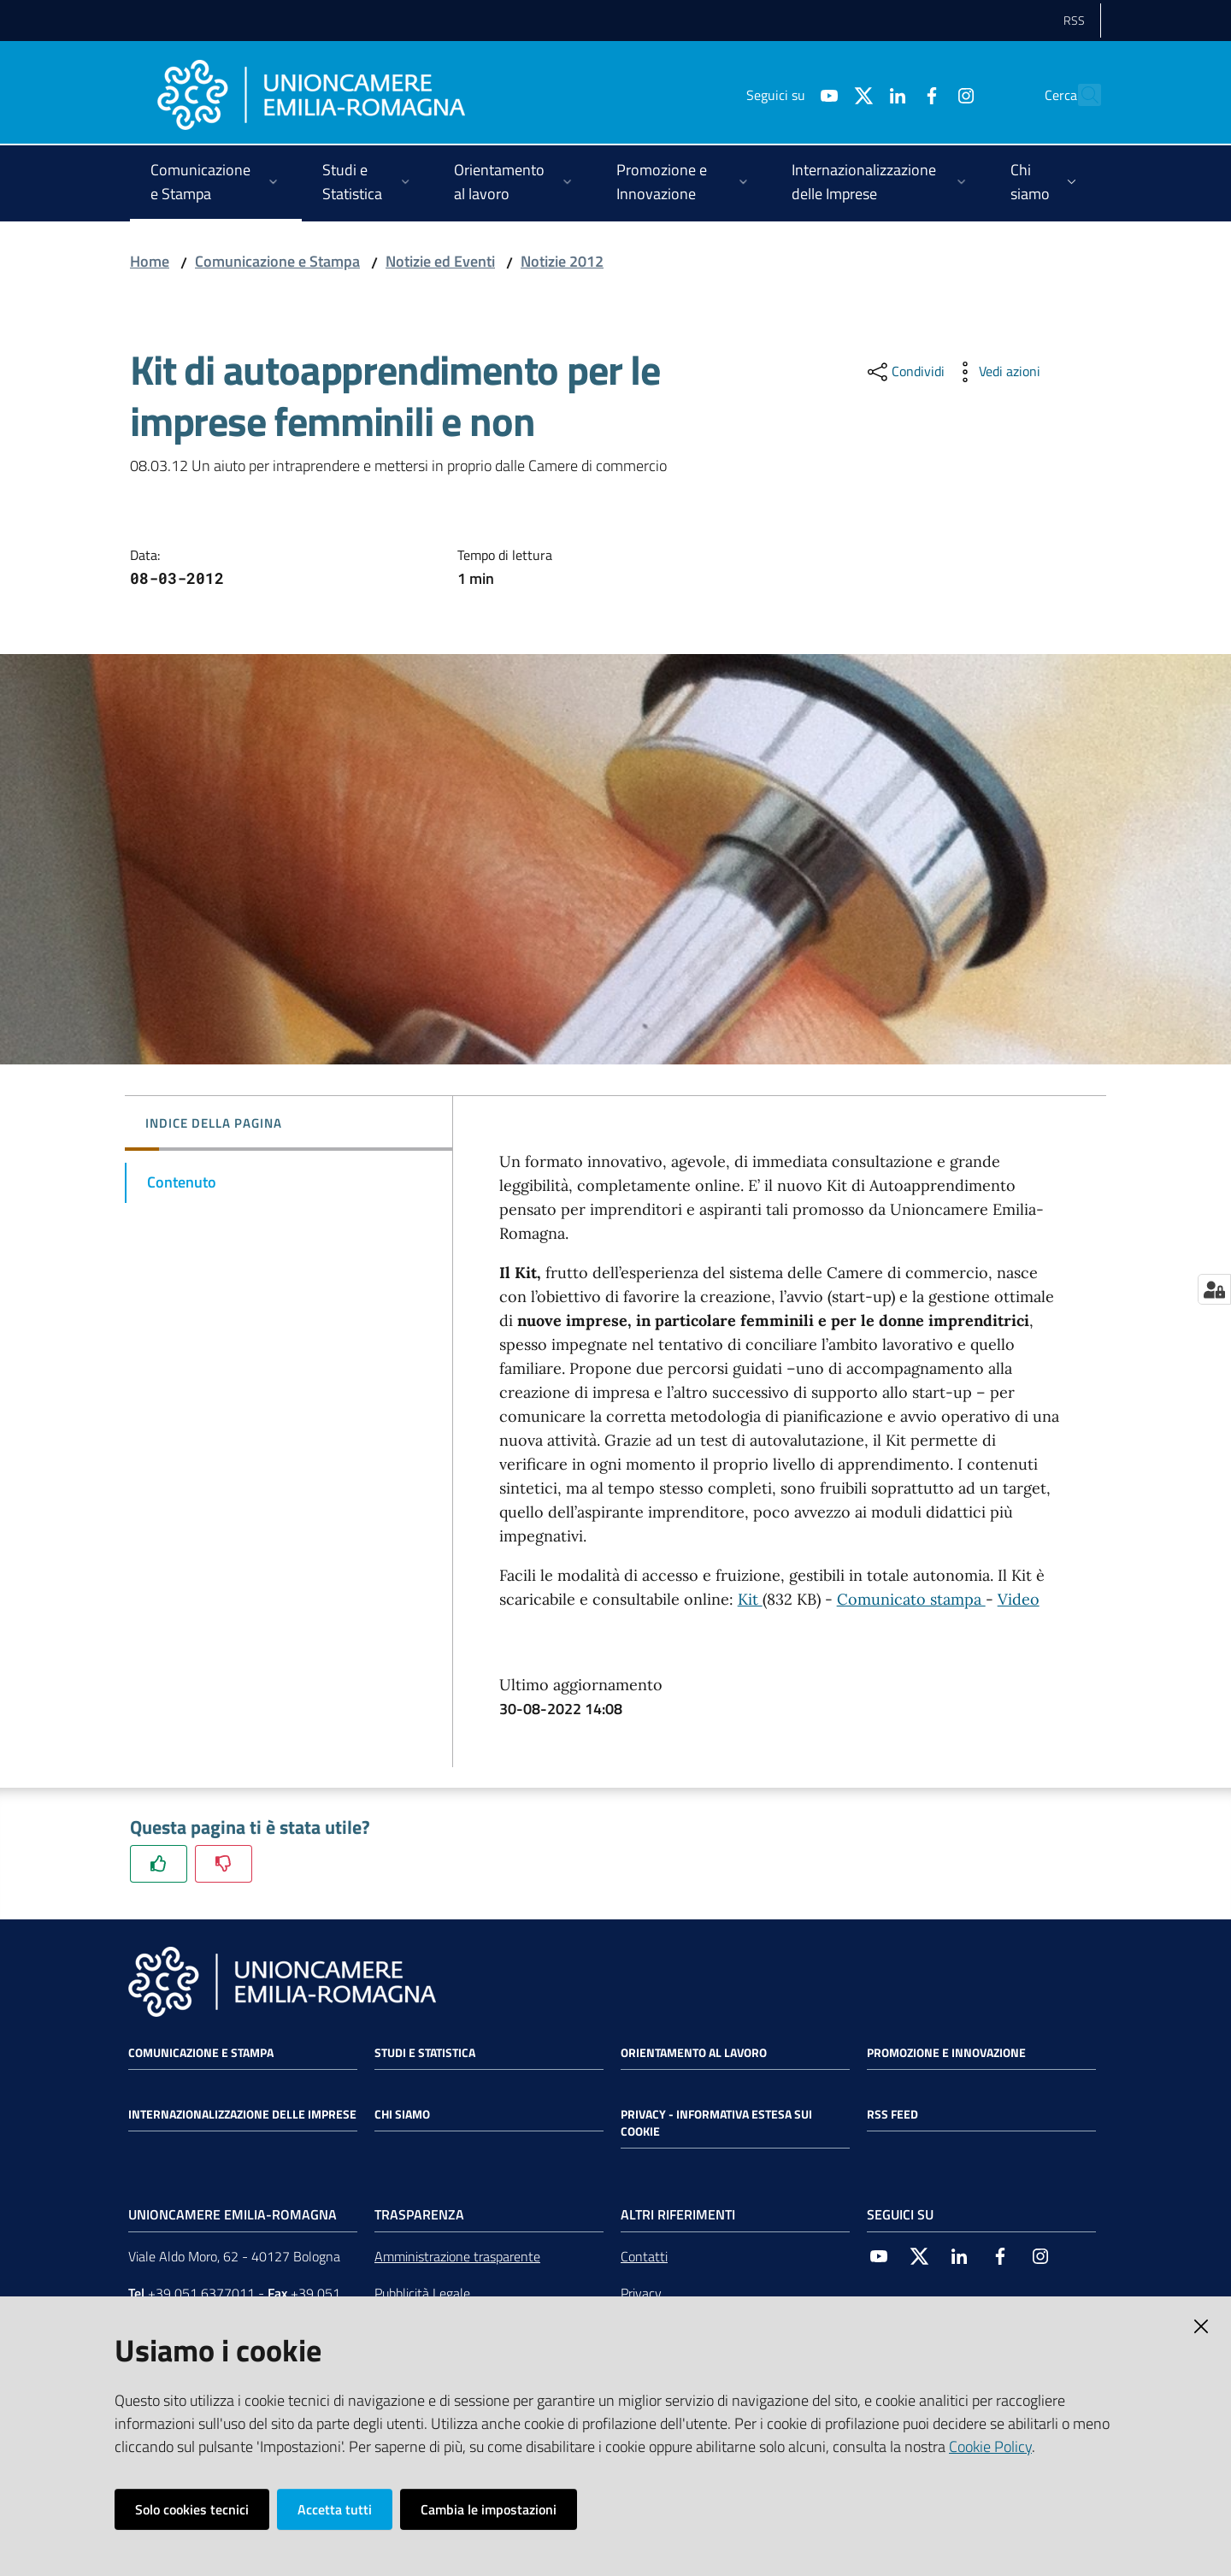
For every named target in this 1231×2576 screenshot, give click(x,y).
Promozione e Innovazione (946, 2052)
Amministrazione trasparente (457, 2256)
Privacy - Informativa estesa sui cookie (716, 2123)
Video (1019, 1599)
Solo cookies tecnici (192, 2509)
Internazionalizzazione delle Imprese (242, 2114)
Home (149, 261)
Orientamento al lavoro (694, 2052)
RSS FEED (892, 2114)
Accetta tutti (334, 2509)
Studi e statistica (424, 2052)
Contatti (644, 2256)
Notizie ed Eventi (440, 261)
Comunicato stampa (911, 1599)
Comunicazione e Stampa (277, 261)
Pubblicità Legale (422, 2293)
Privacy (641, 2293)
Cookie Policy (990, 2446)
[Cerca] (1080, 94)
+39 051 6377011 (201, 2293)
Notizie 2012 (562, 261)
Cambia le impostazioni (489, 2509)
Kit (750, 1599)
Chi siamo (402, 2114)
